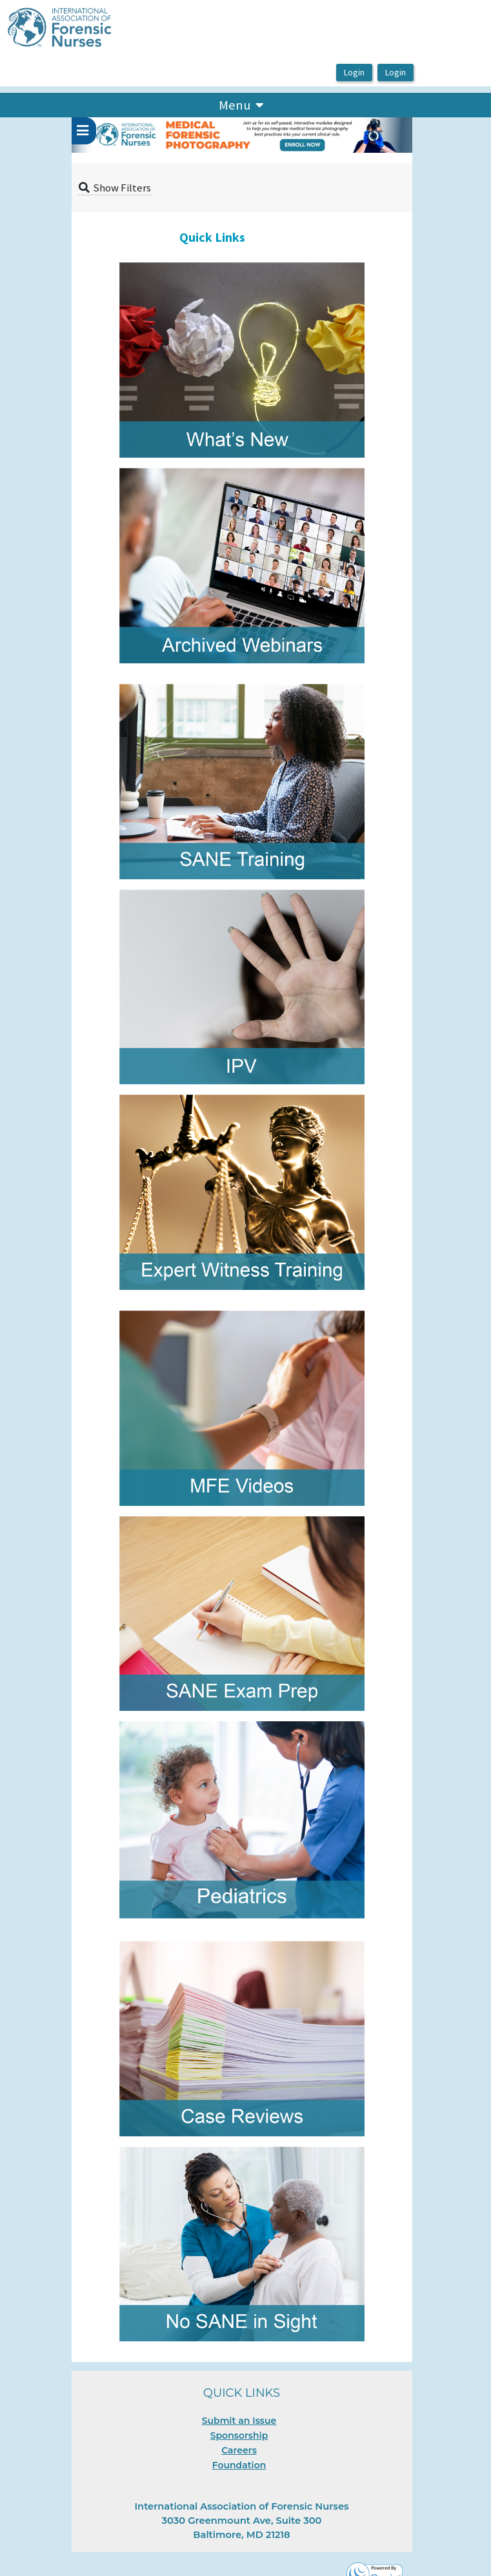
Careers (239, 2450)
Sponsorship (239, 2435)
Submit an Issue (239, 2420)
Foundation (239, 2465)
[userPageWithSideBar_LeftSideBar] (84, 130)
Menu (240, 104)
